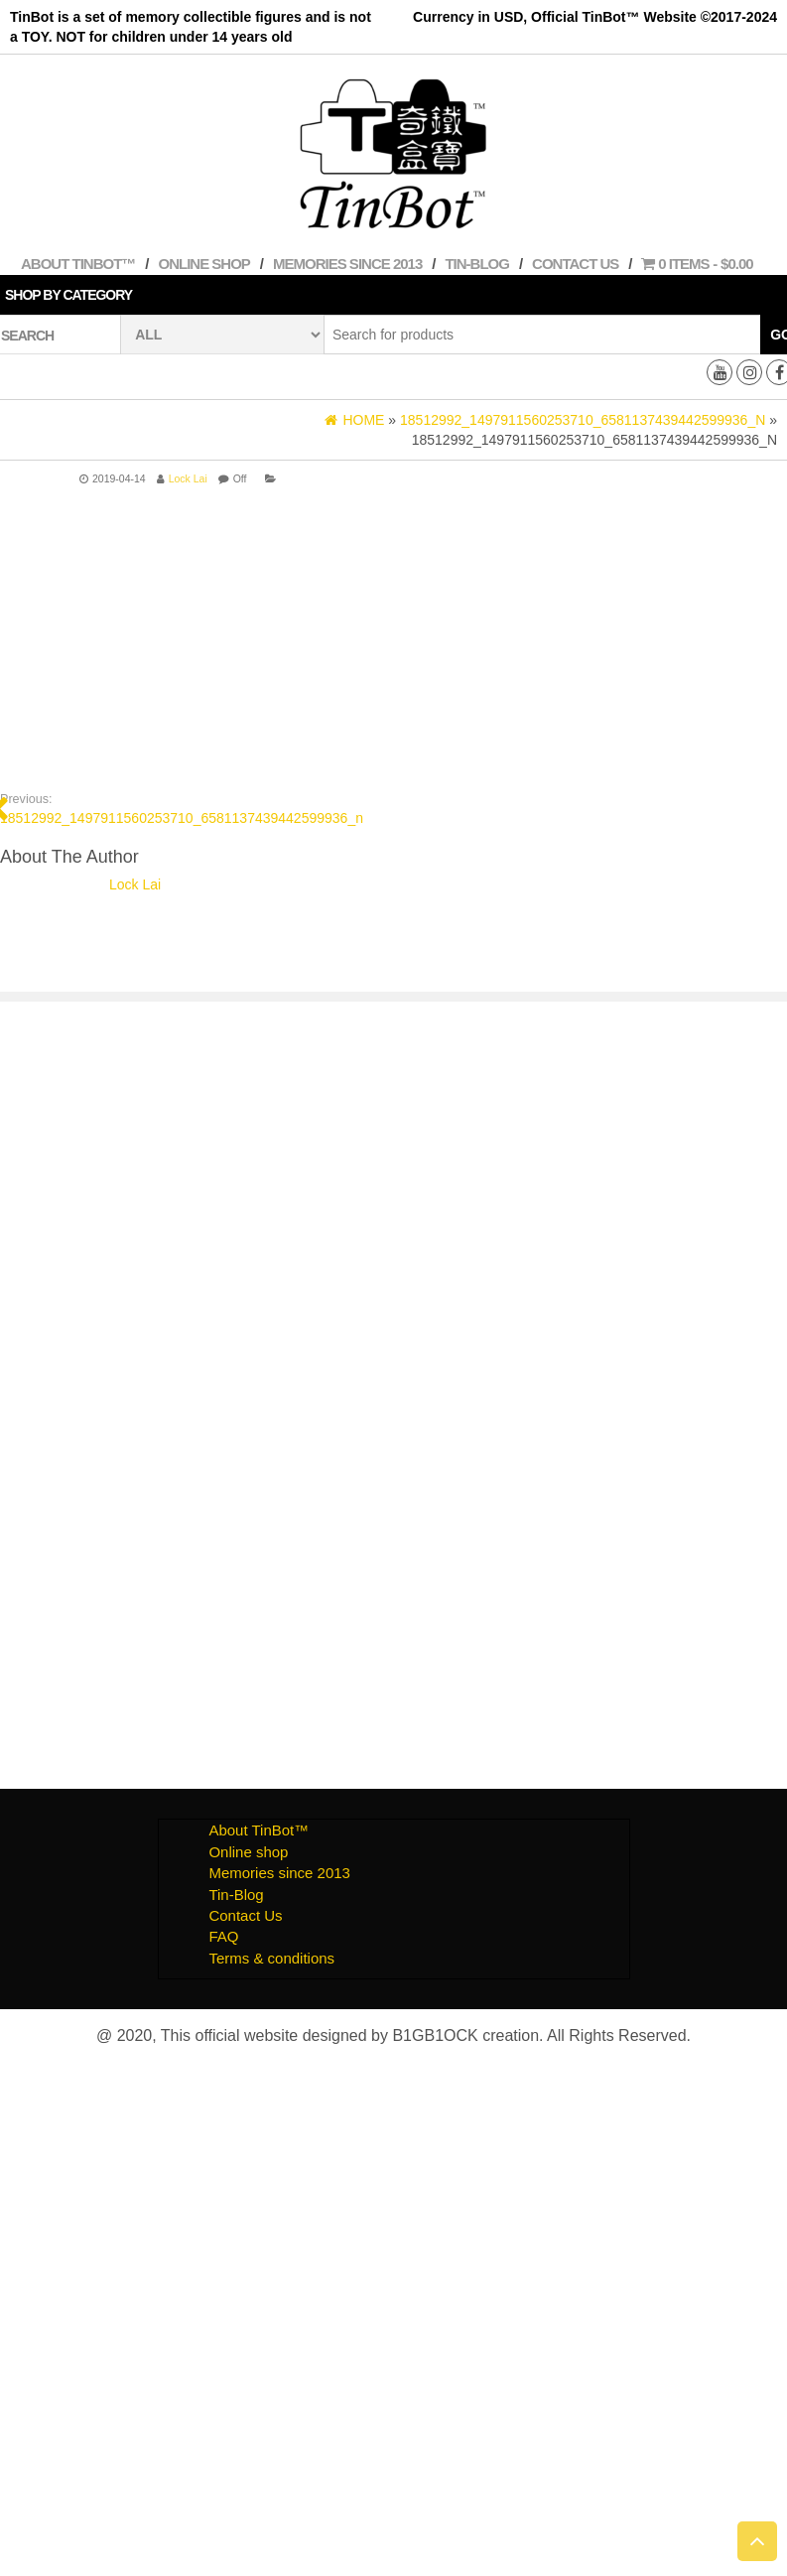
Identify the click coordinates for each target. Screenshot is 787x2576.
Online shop (204, 263)
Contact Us (575, 263)
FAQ (223, 1936)
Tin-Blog (477, 263)
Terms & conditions (271, 1958)
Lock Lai (188, 478)
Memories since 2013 (347, 263)
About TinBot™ (78, 263)
